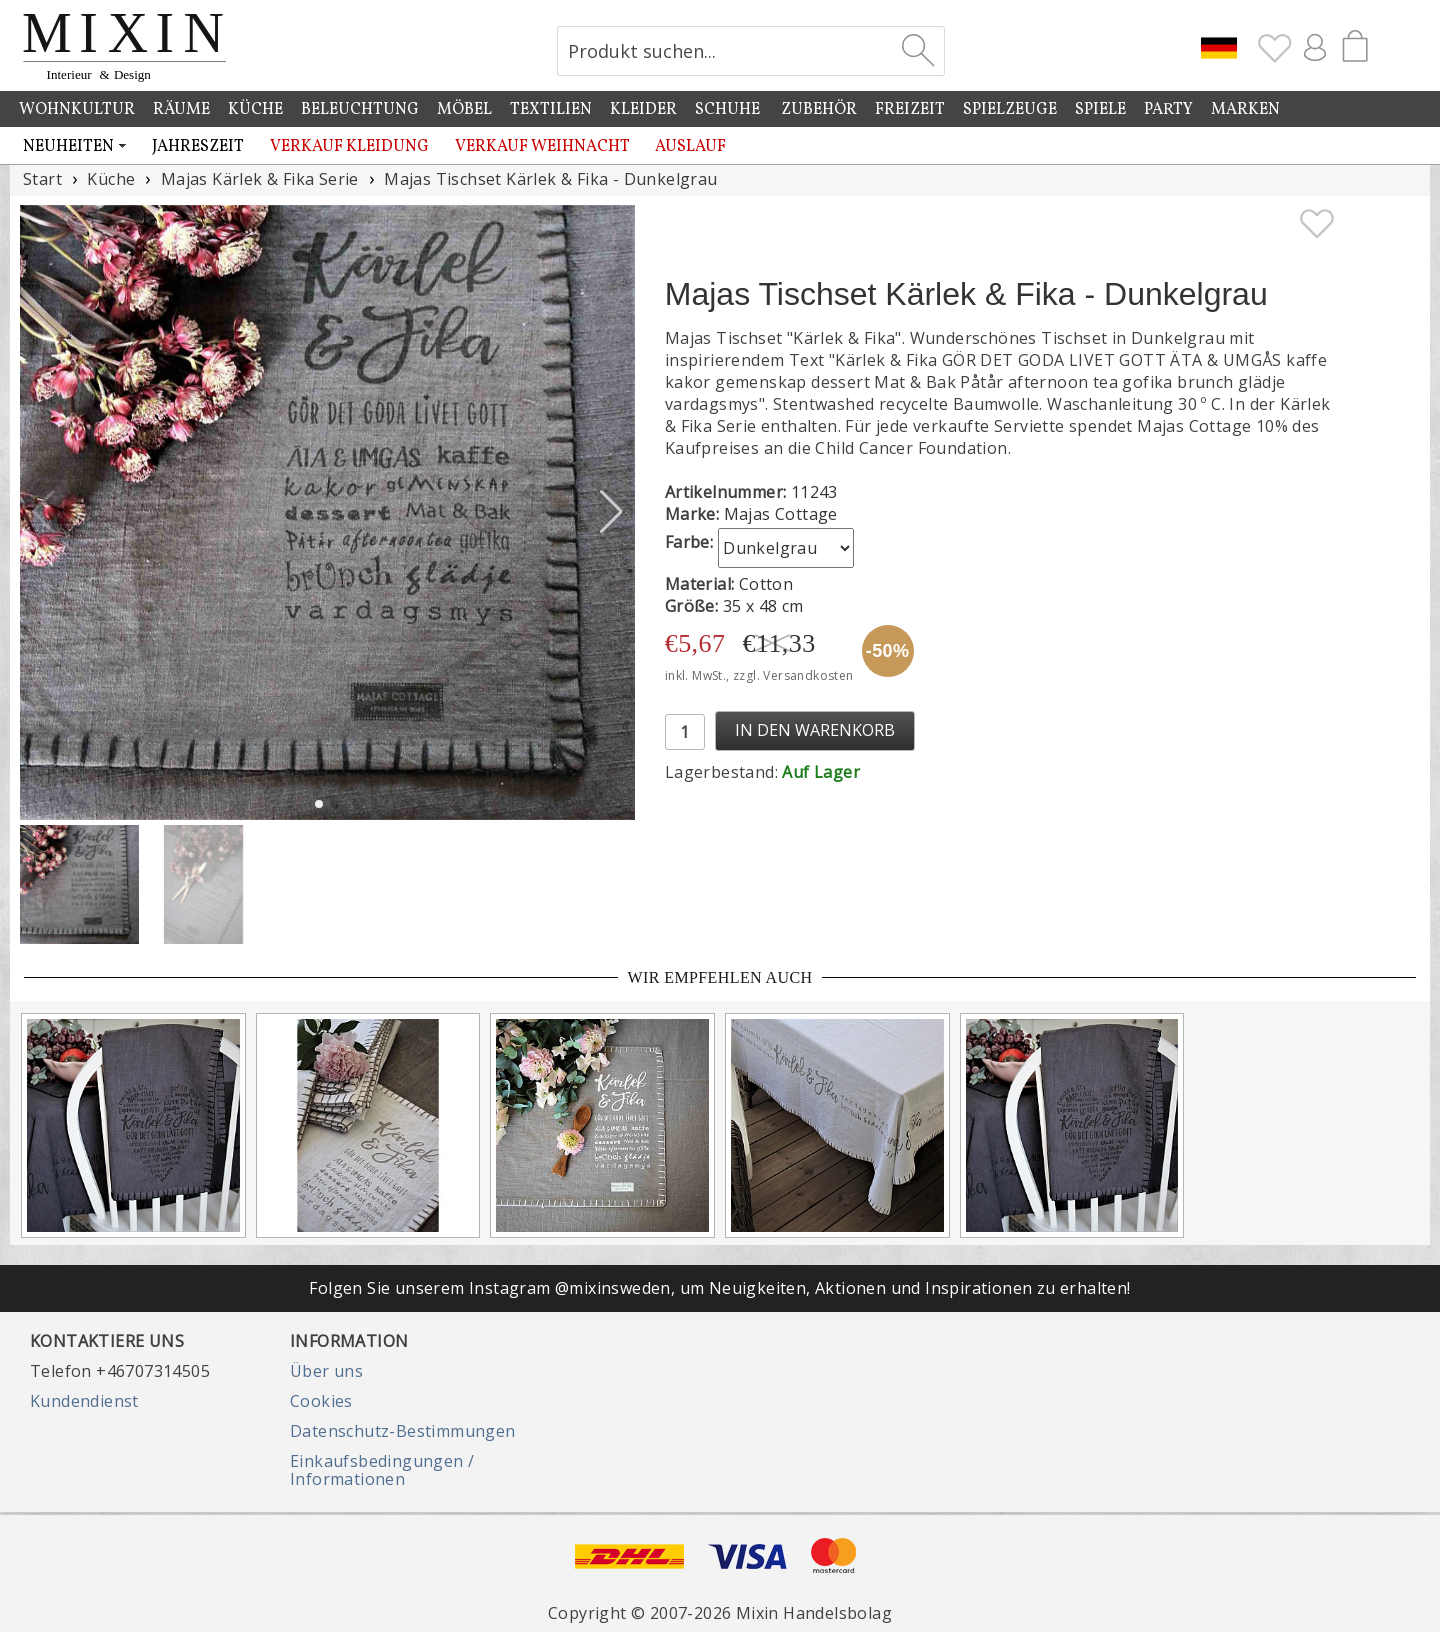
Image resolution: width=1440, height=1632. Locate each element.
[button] (611, 512)
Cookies (321, 1401)
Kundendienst (84, 1401)
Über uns (326, 1371)
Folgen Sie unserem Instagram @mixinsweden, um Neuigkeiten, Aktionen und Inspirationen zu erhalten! (719, 1288)
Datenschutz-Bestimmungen (403, 1431)
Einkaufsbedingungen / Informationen (382, 1470)
